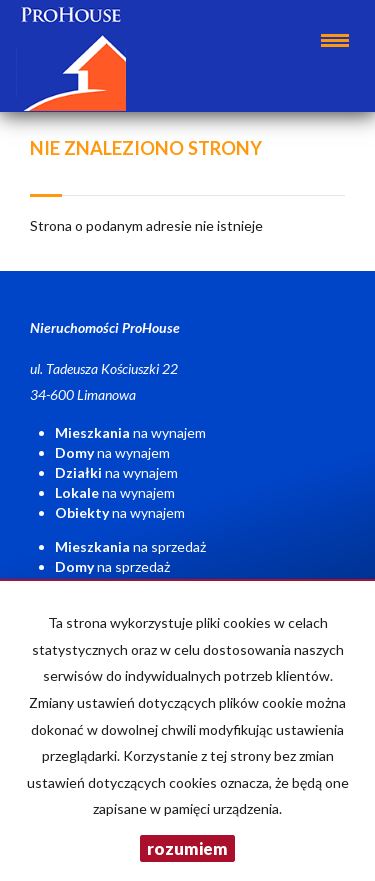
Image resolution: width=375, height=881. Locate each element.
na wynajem (130, 432)
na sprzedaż (130, 546)
